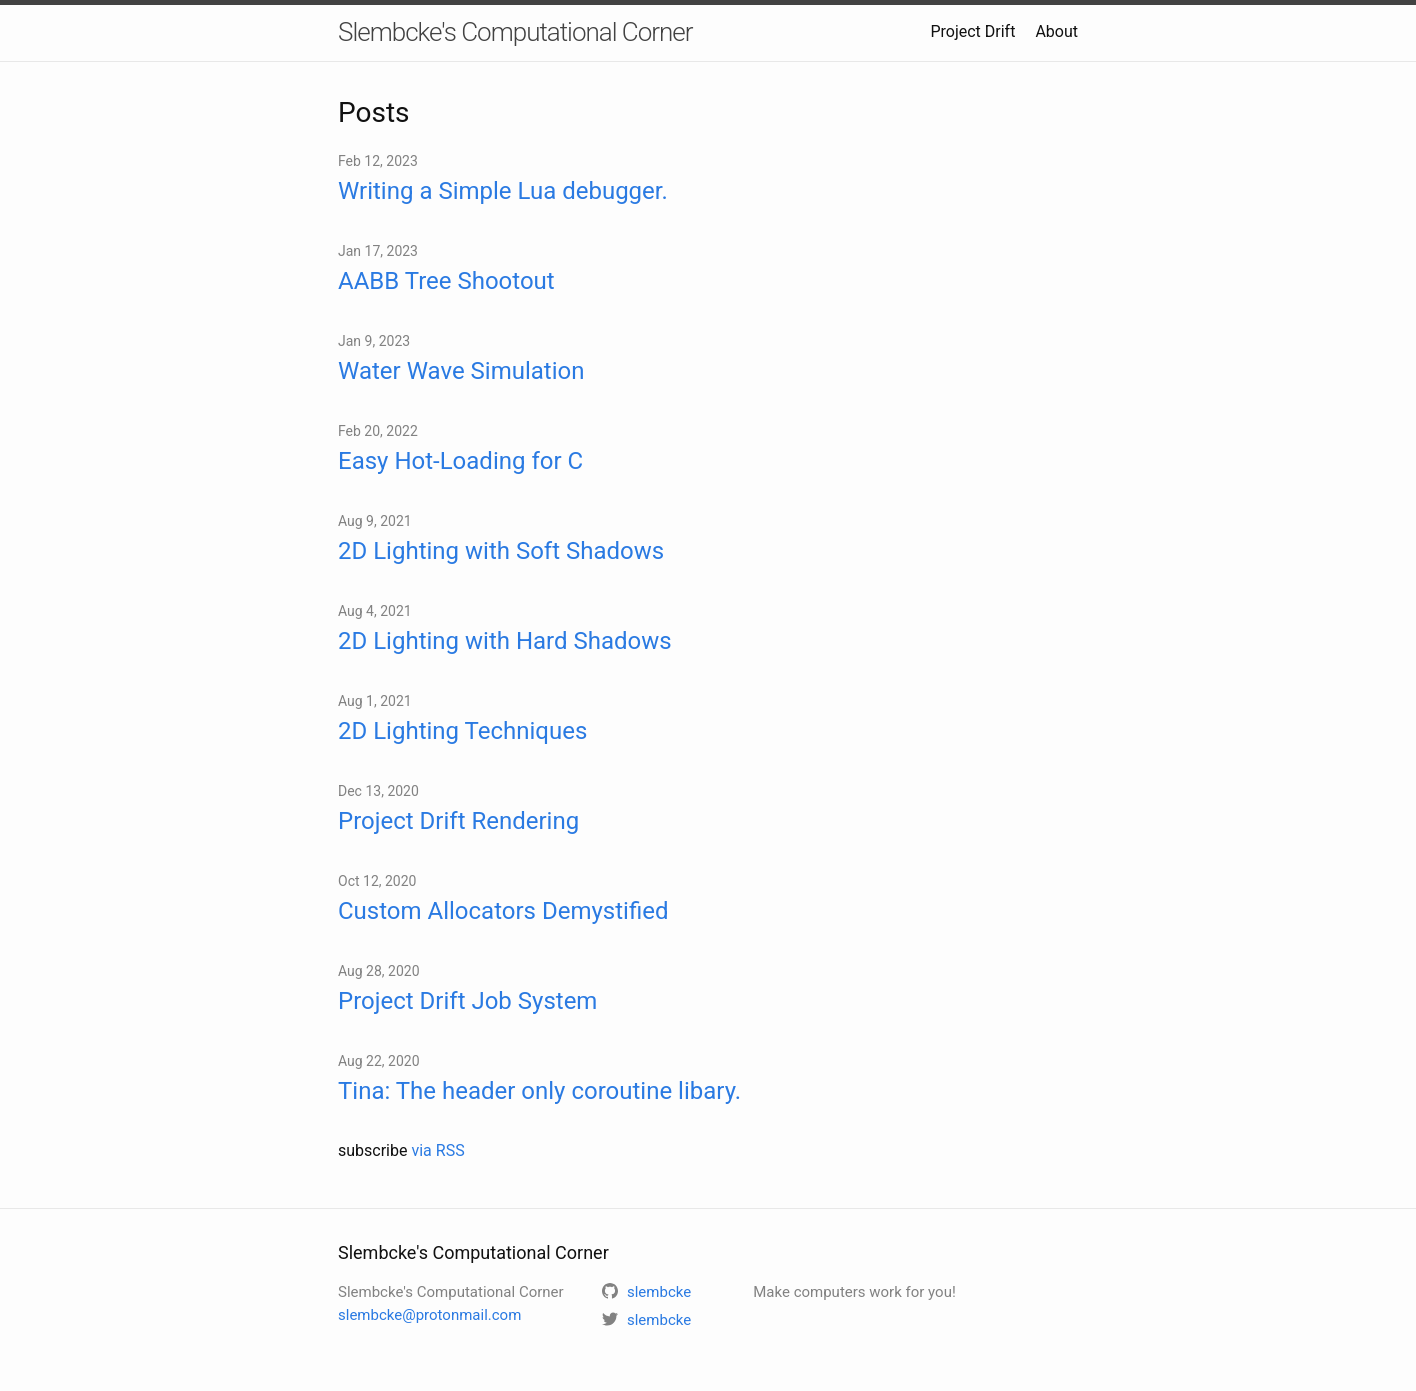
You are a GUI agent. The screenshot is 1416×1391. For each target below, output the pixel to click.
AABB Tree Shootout (446, 281)
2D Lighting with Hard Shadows (505, 641)
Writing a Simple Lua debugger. (503, 191)
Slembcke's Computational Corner (515, 32)
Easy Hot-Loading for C (460, 461)
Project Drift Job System (467, 1001)
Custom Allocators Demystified (503, 911)
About (1056, 31)
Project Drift (972, 31)
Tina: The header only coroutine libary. (539, 1091)
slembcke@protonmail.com (429, 1315)
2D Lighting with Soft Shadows (501, 551)
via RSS (437, 1150)
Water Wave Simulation (461, 371)
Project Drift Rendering (458, 821)
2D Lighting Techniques (462, 731)
